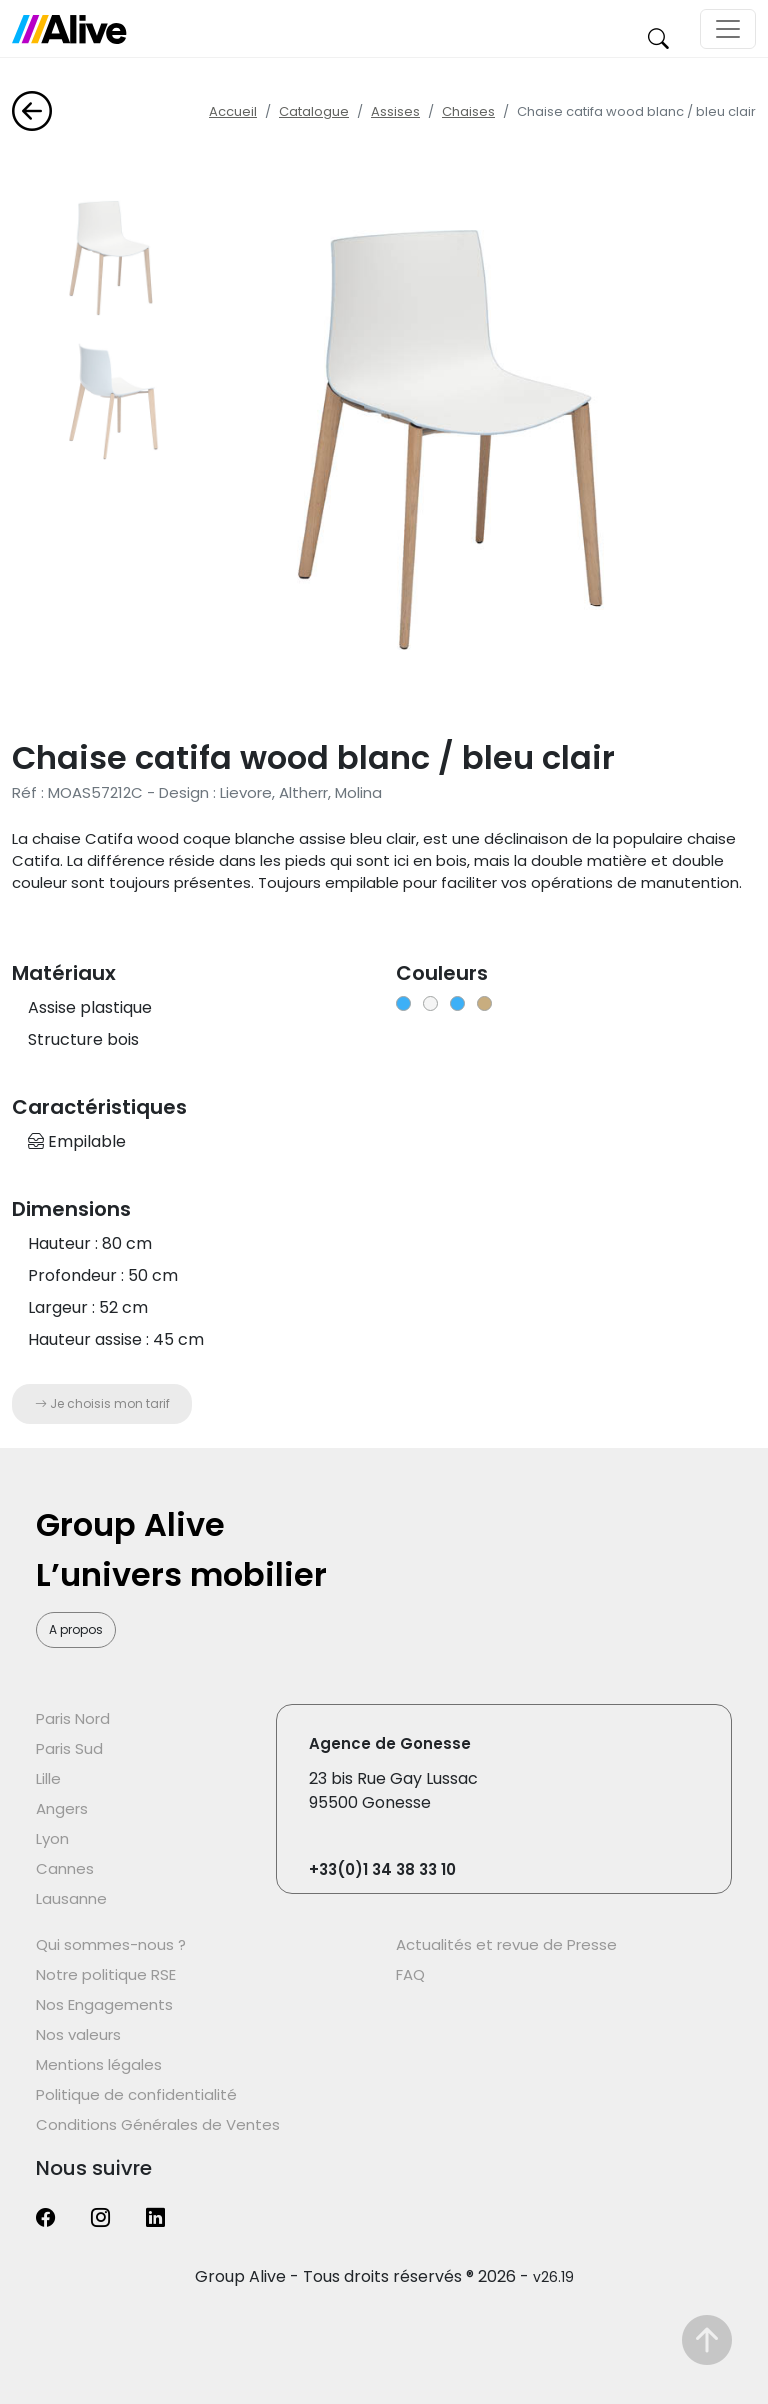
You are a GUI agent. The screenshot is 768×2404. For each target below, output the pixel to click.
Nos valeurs (78, 2034)
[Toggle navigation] (728, 29)
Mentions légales (99, 2064)
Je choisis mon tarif (102, 1403)
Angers (62, 1808)
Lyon (52, 1838)
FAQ (410, 1974)
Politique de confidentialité (136, 2094)
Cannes (65, 1868)
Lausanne (71, 1898)
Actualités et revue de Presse (506, 1944)
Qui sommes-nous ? (111, 1944)
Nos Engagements (104, 2004)
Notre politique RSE (106, 1974)
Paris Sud (69, 1748)
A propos (76, 1629)
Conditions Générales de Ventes (158, 2124)
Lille (48, 1778)
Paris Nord (73, 1718)
